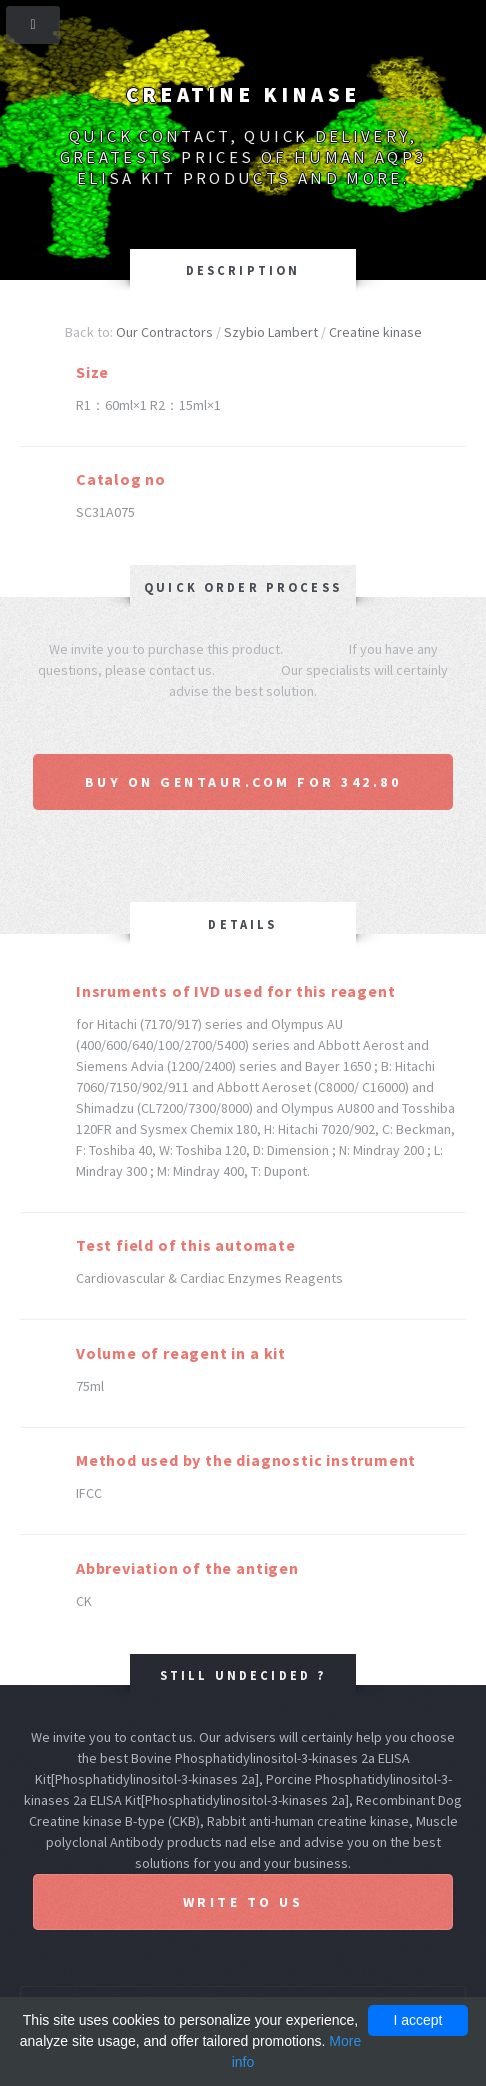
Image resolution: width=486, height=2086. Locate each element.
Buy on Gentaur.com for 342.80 (243, 782)
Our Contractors (164, 332)
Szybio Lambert (271, 332)
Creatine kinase (375, 332)
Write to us (243, 1902)
